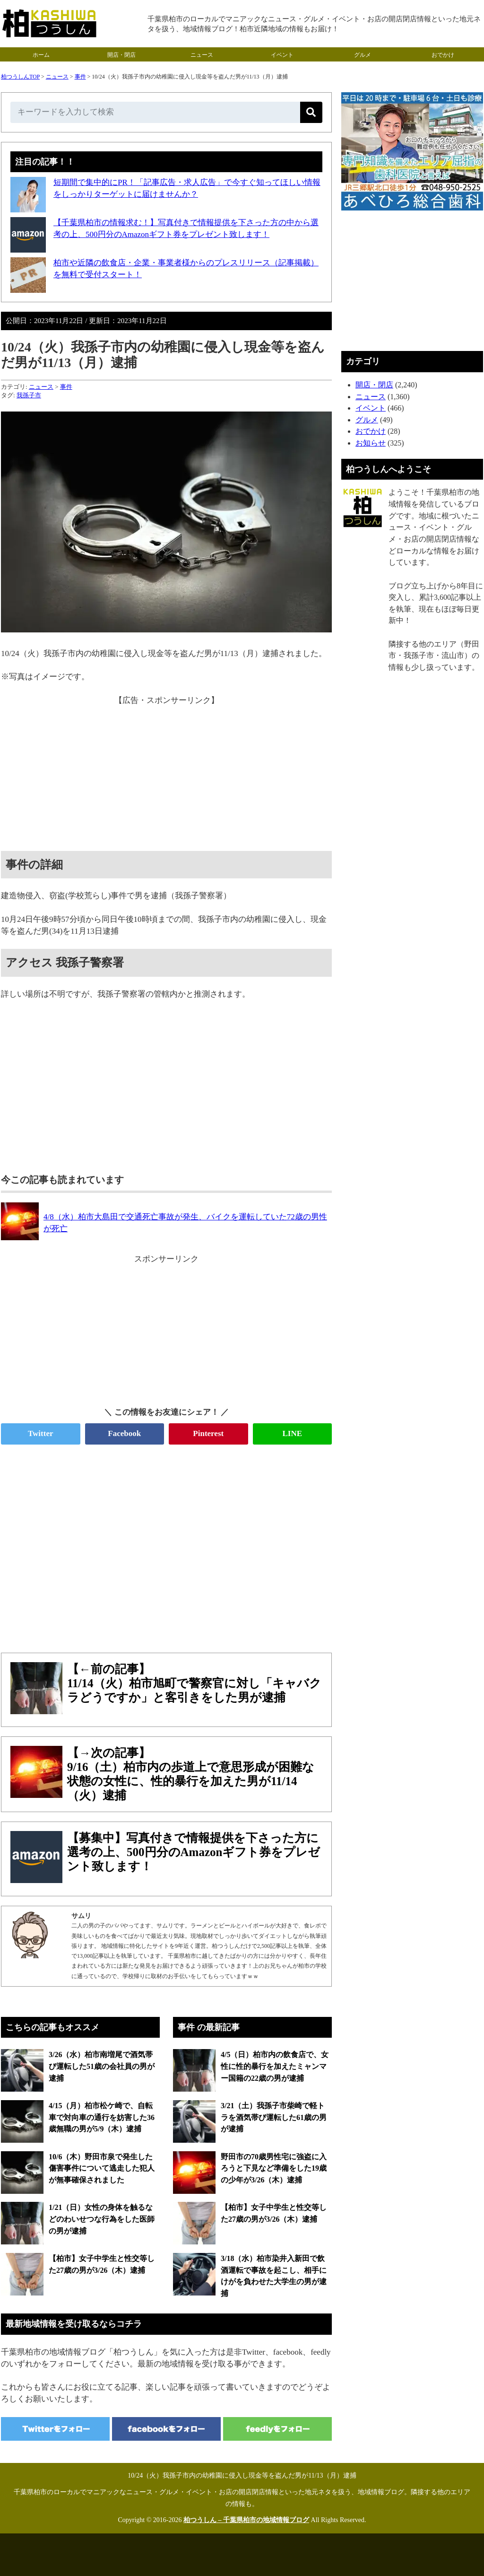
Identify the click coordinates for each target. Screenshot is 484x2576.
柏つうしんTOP (20, 76)
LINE (292, 1433)
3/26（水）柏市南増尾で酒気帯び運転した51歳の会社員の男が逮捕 (102, 2066)
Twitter (40, 1433)
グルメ (362, 55)
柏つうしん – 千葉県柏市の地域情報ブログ (246, 2519)
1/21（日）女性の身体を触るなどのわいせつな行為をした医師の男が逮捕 (102, 2218)
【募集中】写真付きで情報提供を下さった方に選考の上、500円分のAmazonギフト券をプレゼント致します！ (193, 1852)
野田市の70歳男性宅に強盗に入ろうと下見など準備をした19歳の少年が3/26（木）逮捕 (274, 2168)
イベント (282, 55)
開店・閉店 (121, 55)
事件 (80, 76)
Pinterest (208, 1433)
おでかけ (443, 55)
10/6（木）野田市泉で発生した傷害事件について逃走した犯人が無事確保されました (102, 2168)
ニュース (201, 55)
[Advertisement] (166, 773)
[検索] (311, 112)
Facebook (124, 1433)
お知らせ (370, 443)
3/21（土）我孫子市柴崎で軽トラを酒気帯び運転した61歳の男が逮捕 (274, 2117)
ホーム (41, 55)
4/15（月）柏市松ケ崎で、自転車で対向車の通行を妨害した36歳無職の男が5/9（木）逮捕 (102, 2117)
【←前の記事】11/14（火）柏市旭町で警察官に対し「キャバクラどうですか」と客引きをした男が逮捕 (194, 1683)
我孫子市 (29, 395)
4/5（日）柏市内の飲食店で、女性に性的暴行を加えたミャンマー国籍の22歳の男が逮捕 (274, 2066)
